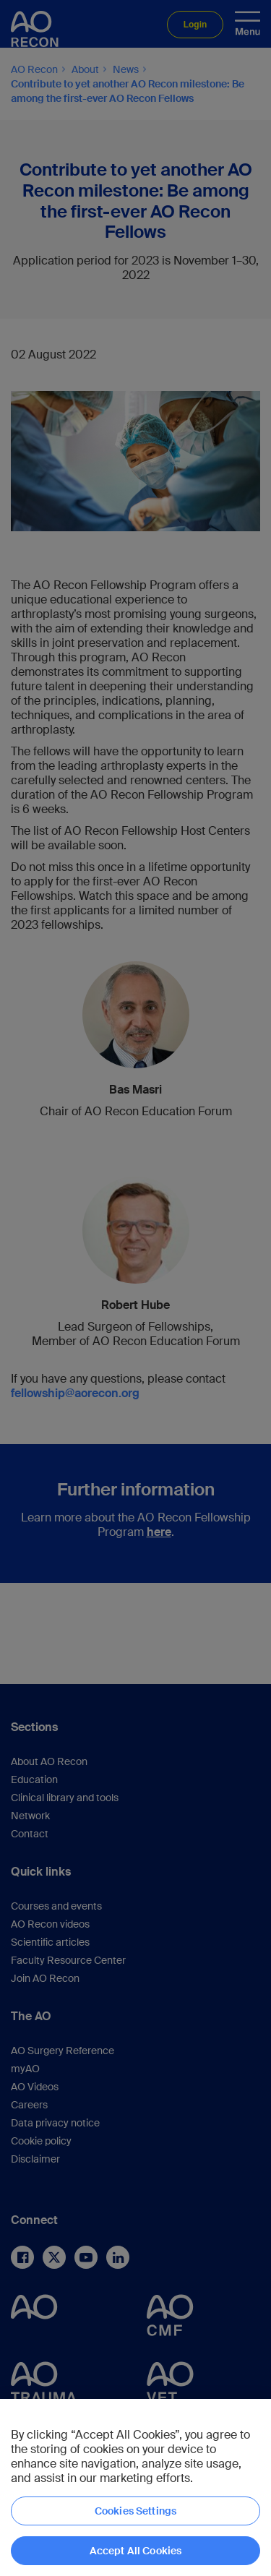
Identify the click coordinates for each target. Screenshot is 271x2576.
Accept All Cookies (136, 2550)
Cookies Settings (135, 2510)
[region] (135, 2487)
